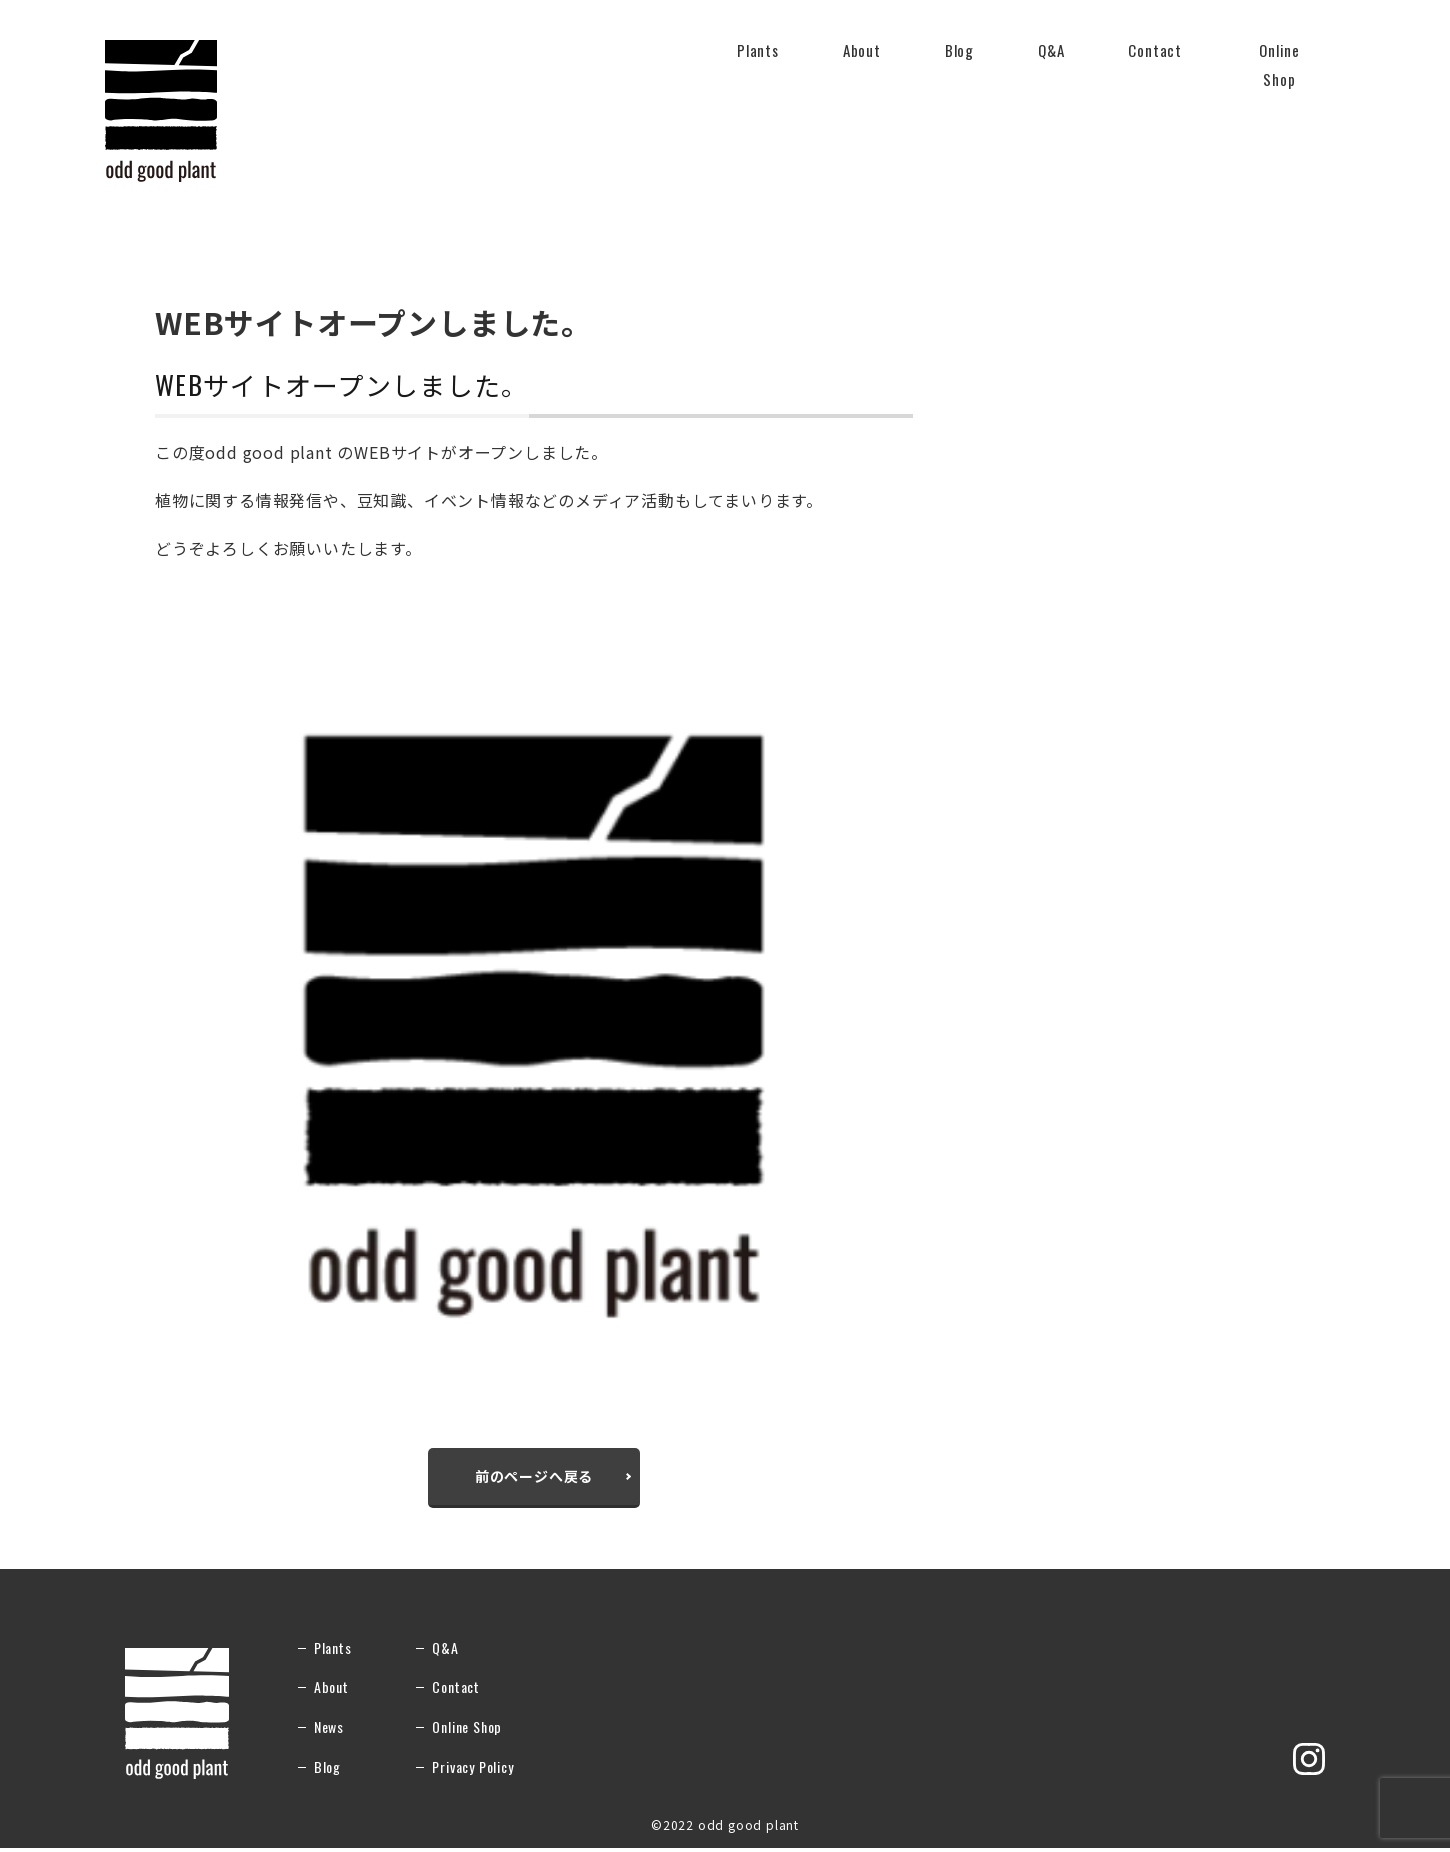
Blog (959, 50)
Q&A (1051, 62)
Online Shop (1279, 66)
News (329, 1730)
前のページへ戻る (534, 1478)
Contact (1155, 62)
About (862, 62)
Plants (758, 62)
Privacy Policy (472, 1769)
